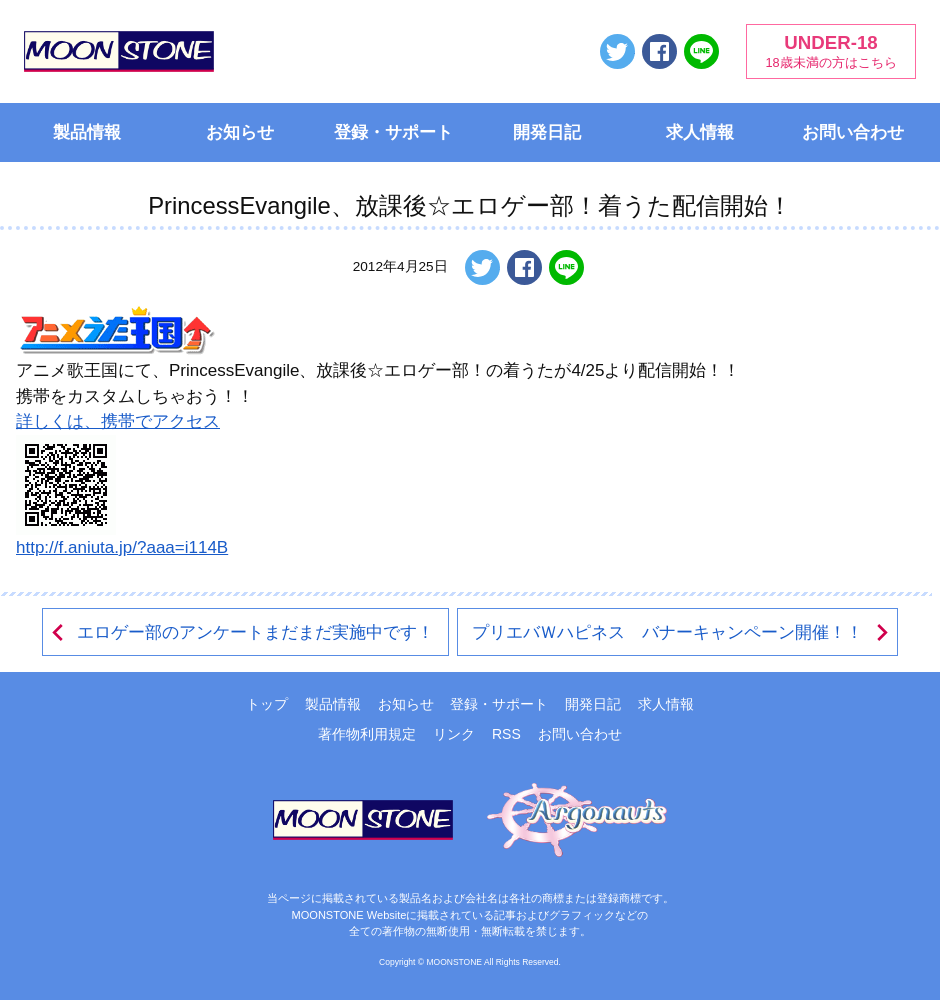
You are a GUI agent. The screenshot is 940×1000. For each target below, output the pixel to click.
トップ (267, 704)
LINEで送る (701, 51)
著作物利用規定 (367, 734)
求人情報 (700, 132)
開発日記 (547, 132)
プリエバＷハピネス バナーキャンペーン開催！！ (681, 632)
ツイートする (617, 51)
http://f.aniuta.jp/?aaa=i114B (122, 547)
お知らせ (240, 132)
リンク (454, 734)
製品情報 (87, 132)
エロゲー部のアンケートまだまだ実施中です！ (241, 632)
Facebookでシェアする (659, 51)
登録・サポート (393, 132)
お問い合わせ (853, 132)
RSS (506, 734)
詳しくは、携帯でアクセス (118, 421)
